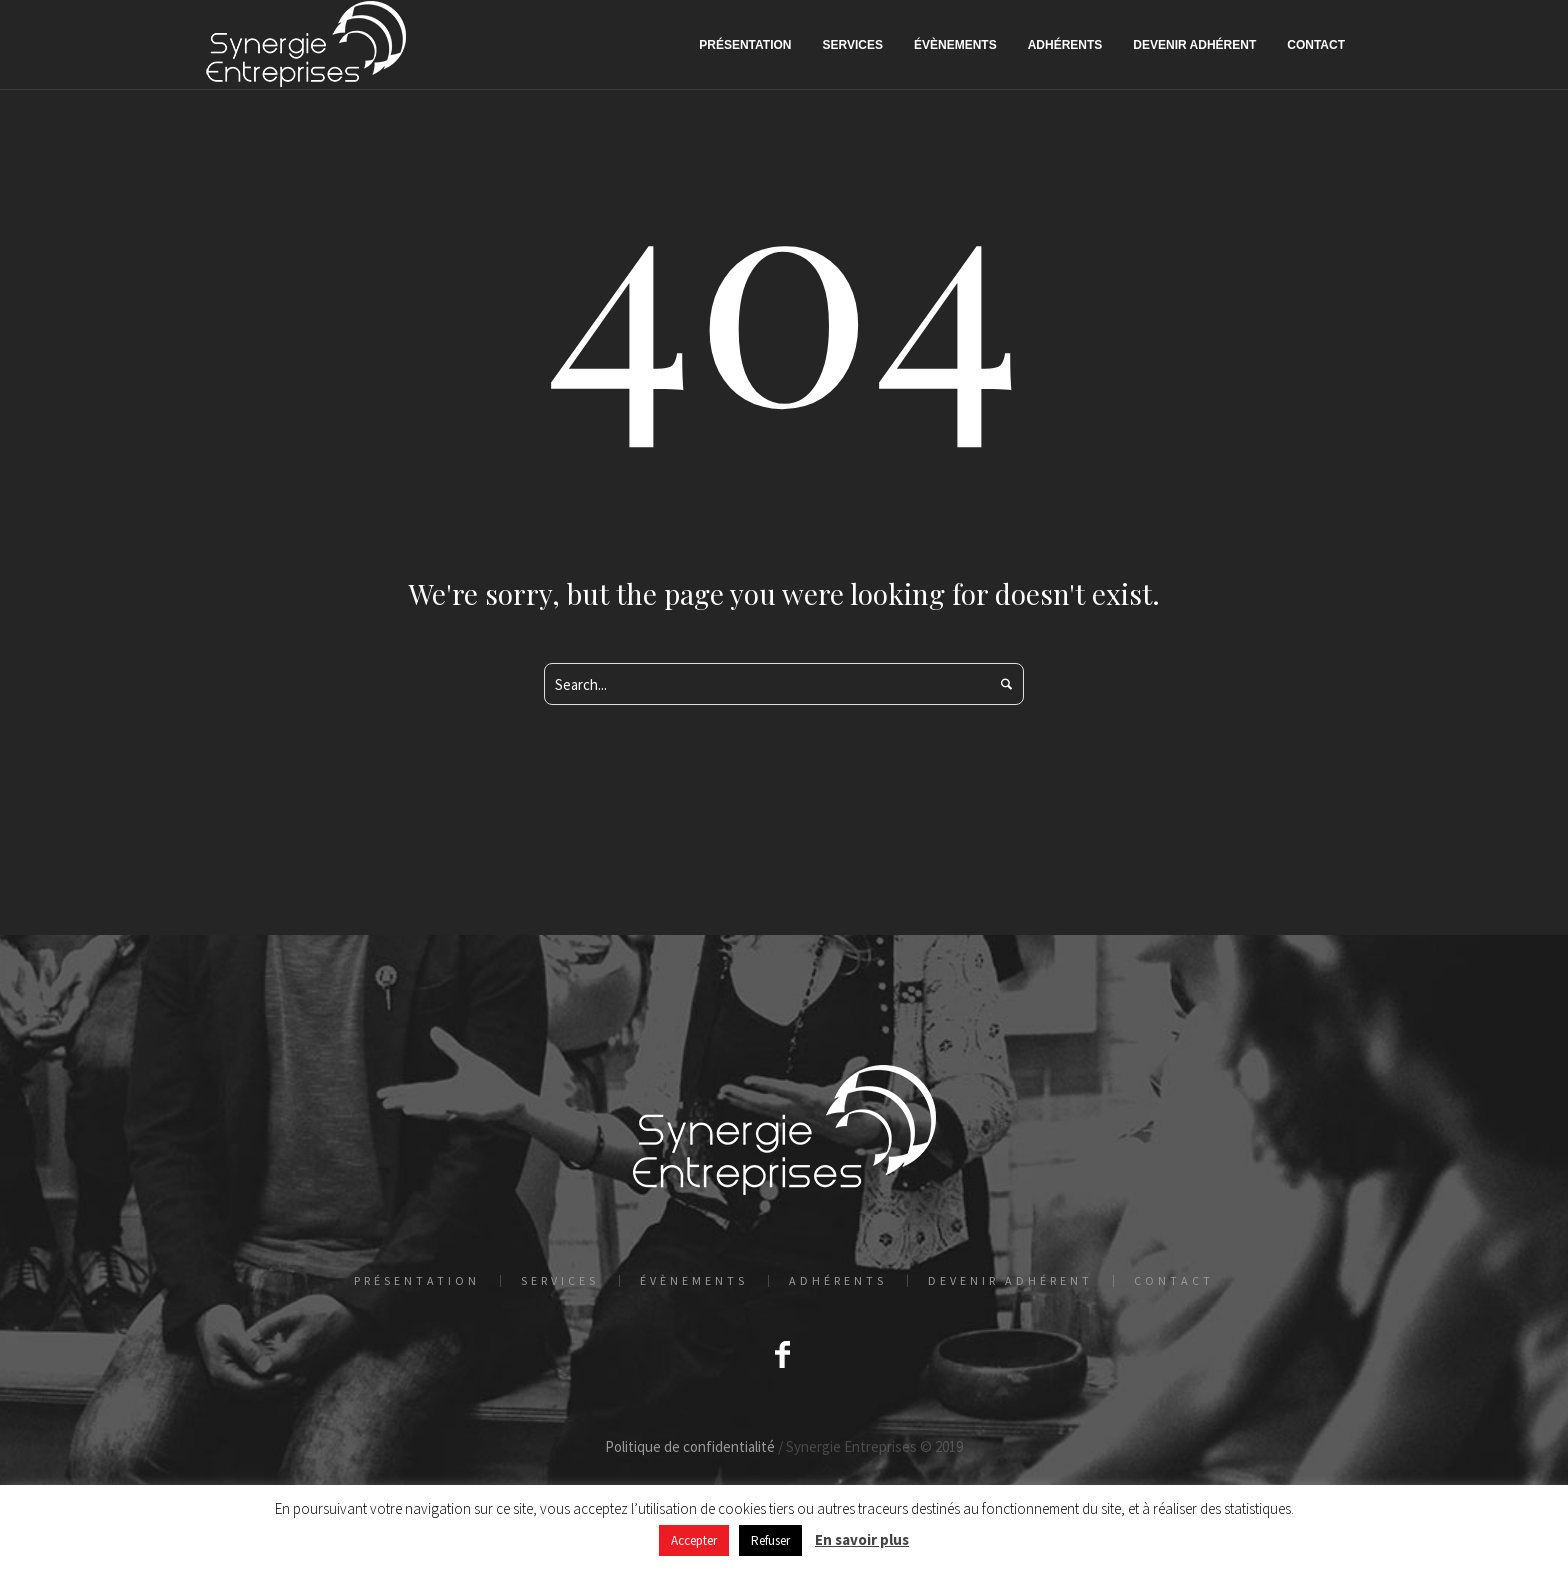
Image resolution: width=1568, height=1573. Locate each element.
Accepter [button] (694, 1540)
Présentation (417, 1281)
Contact (1174, 1281)
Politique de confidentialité (690, 1446)
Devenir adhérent (1010, 1281)
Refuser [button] (770, 1540)
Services (560, 1281)
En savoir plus (862, 1539)
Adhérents (838, 1281)
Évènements (694, 1281)
